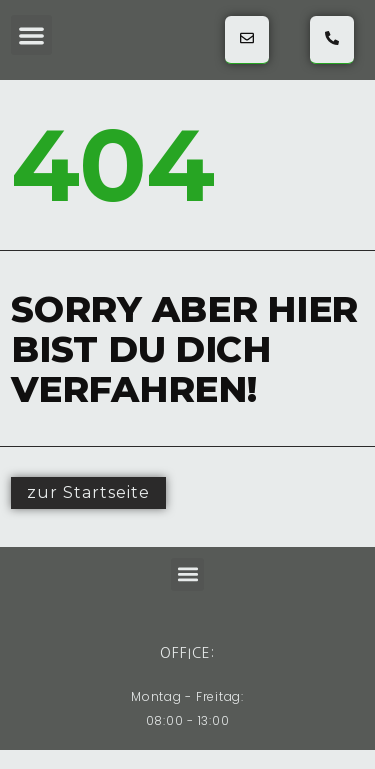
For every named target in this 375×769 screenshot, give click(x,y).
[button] (31, 35)
